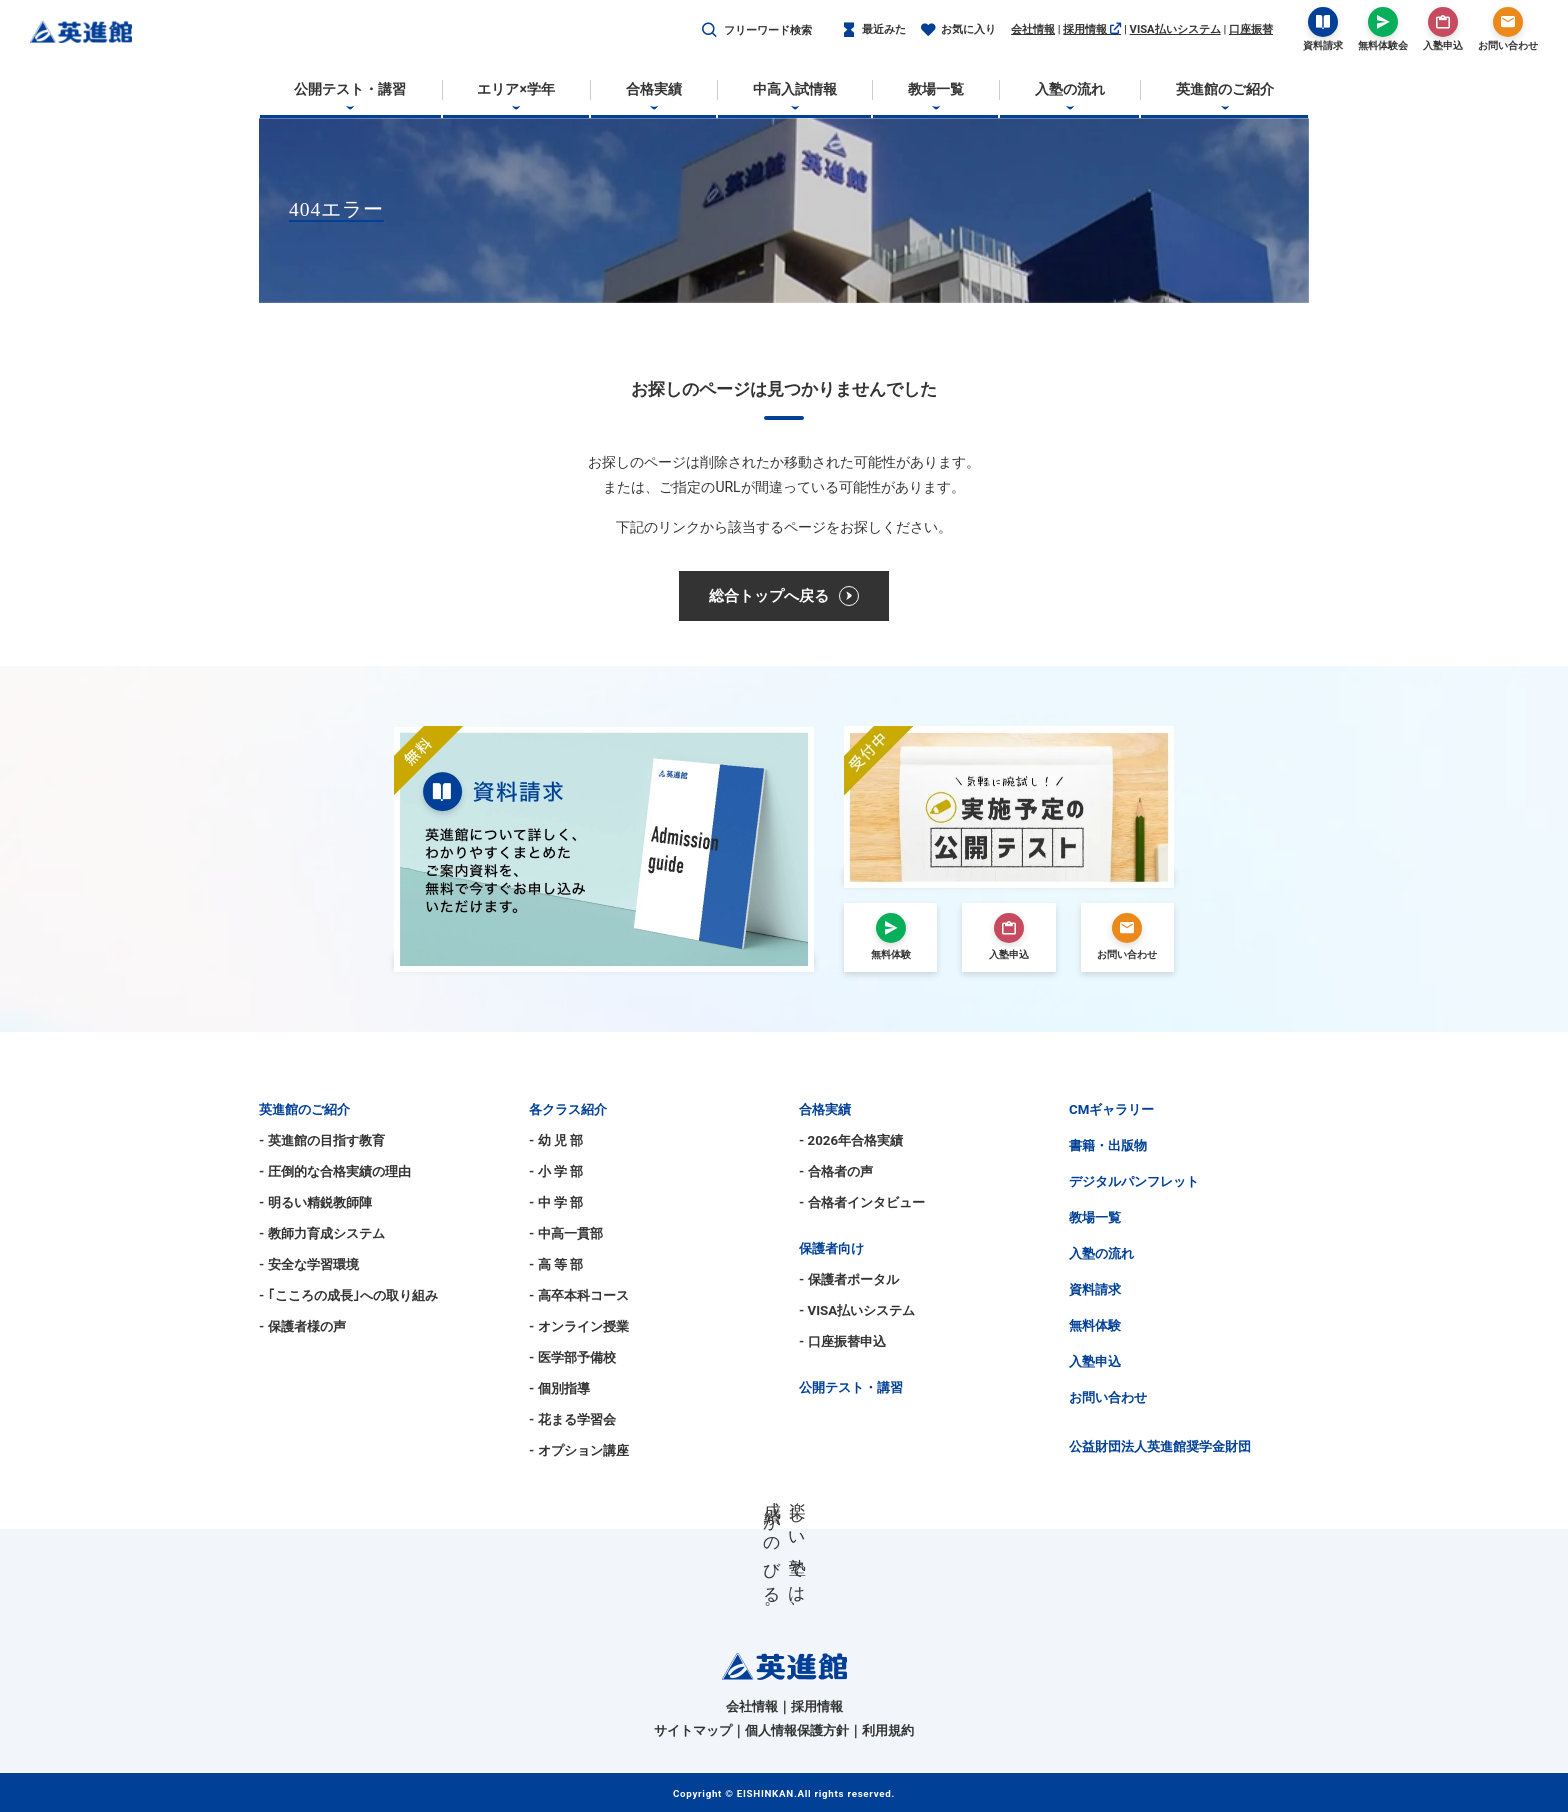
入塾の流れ (1101, 1253)
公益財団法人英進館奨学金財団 (1160, 1446)
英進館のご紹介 (304, 1109)
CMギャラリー (1111, 1109)
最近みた (874, 30)
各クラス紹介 (568, 1109)
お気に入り (958, 30)
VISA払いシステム (1175, 29)
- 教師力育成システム (322, 1233)
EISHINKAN (765, 1793)
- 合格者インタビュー (862, 1202)
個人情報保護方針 (797, 1730)
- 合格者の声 (836, 1171)
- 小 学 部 (556, 1171)
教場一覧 (1095, 1217)
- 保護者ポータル (849, 1279)
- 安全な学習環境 (309, 1264)
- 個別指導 (559, 1388)
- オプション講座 (579, 1450)
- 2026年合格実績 (851, 1140)
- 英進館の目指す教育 (322, 1140)
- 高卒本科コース (579, 1295)
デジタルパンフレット (1134, 1181)
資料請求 (1095, 1289)
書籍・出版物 (1108, 1145)
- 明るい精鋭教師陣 (315, 1202)
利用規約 (888, 1730)
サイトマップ (693, 1730)
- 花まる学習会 (572, 1419)
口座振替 (1251, 29)
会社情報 (1033, 29)
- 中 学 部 (556, 1202)
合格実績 (825, 1109)
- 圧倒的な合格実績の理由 (335, 1171)
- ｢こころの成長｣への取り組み (348, 1295)
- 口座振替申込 (842, 1341)
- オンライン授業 (579, 1326)
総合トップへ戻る (784, 596)
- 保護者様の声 (302, 1326)
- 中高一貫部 (566, 1233)
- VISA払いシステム (857, 1310)
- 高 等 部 (556, 1264)
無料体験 (1095, 1325)
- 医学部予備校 (572, 1357)
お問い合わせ (1108, 1397)
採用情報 (1092, 29)
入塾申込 (1095, 1361)
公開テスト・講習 (851, 1387)
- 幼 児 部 (556, 1140)
